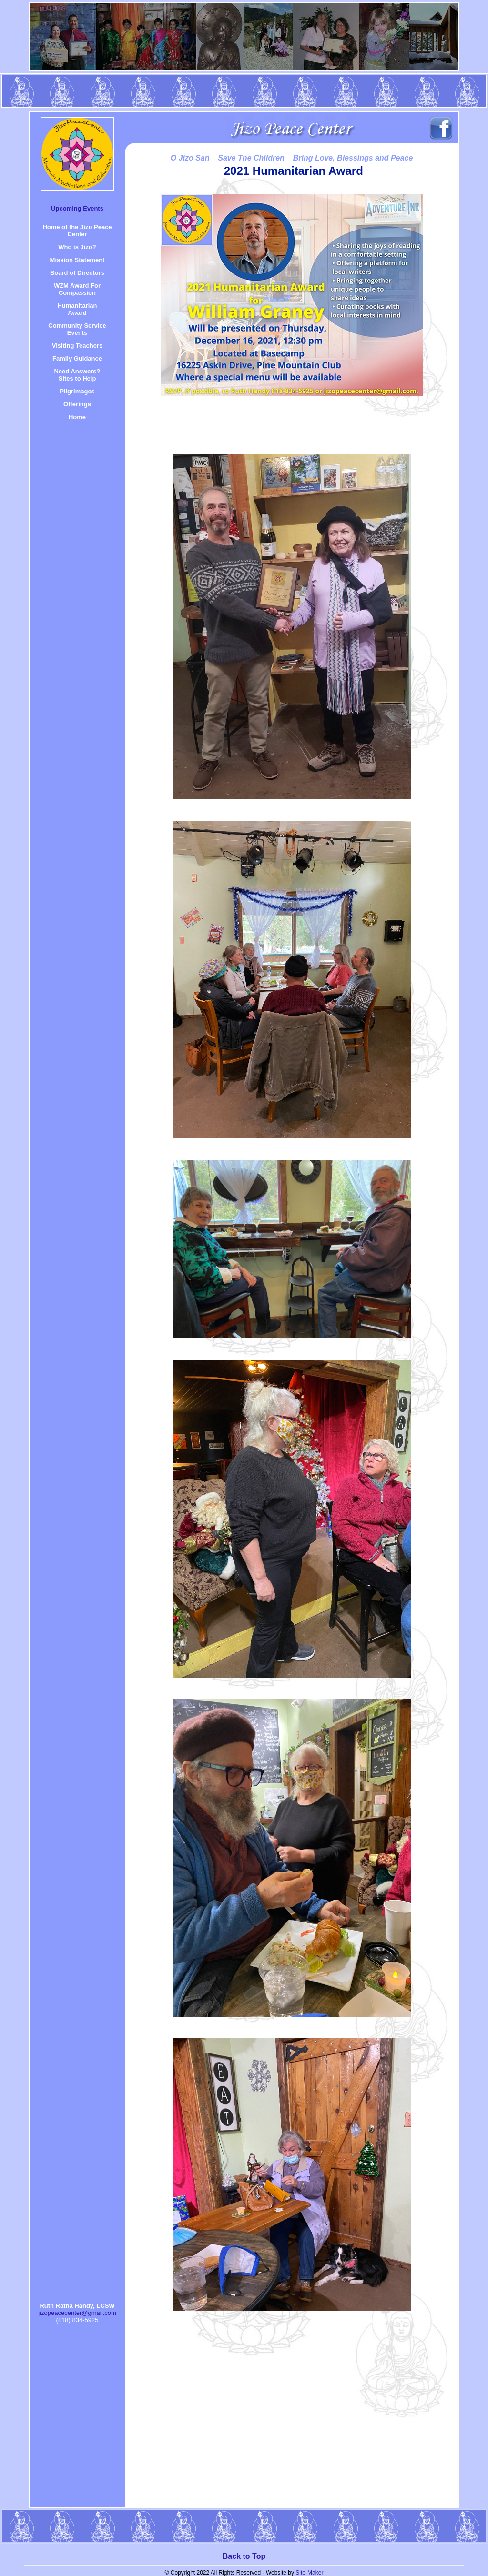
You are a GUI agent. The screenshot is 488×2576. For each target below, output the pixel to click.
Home (77, 417)
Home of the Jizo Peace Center (77, 230)
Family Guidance (77, 358)
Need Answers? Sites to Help (77, 375)
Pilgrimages (77, 391)
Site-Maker (309, 2572)
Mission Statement (77, 259)
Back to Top (244, 2556)
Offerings (77, 404)
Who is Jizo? (77, 247)
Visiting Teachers (77, 345)
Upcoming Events (77, 208)
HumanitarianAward (77, 309)
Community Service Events (77, 329)
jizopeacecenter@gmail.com (77, 2312)
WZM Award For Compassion (77, 289)
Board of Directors (77, 272)
